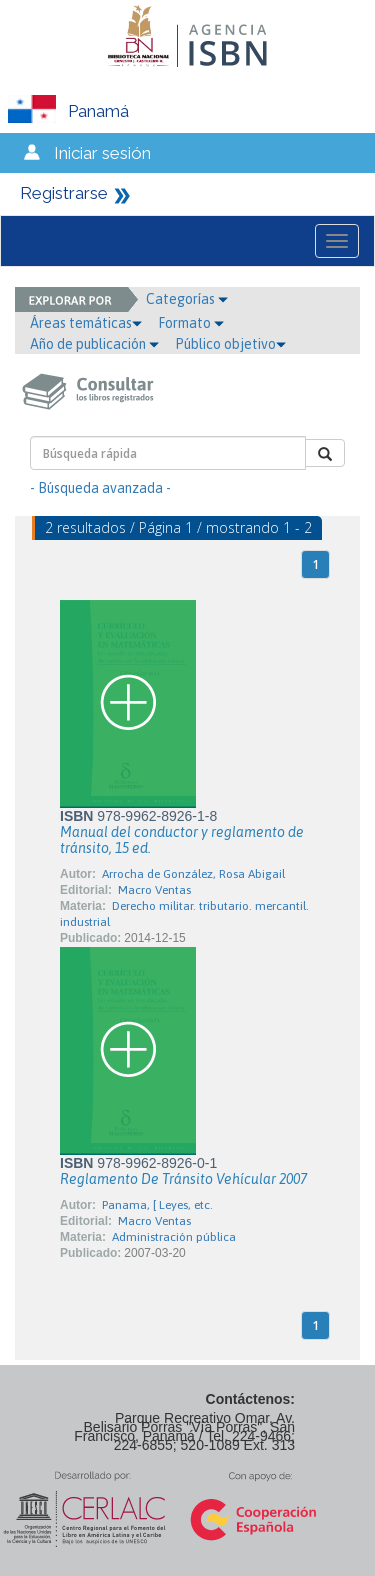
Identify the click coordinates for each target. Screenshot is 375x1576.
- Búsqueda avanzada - (100, 488)
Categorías (187, 299)
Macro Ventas (154, 890)
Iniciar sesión (102, 153)
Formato (191, 323)
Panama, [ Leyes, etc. (157, 1205)
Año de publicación (94, 344)
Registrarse (64, 193)
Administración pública (174, 1237)
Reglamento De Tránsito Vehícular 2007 (183, 1179)
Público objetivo (230, 344)
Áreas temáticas (86, 323)
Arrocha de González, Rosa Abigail (193, 874)
